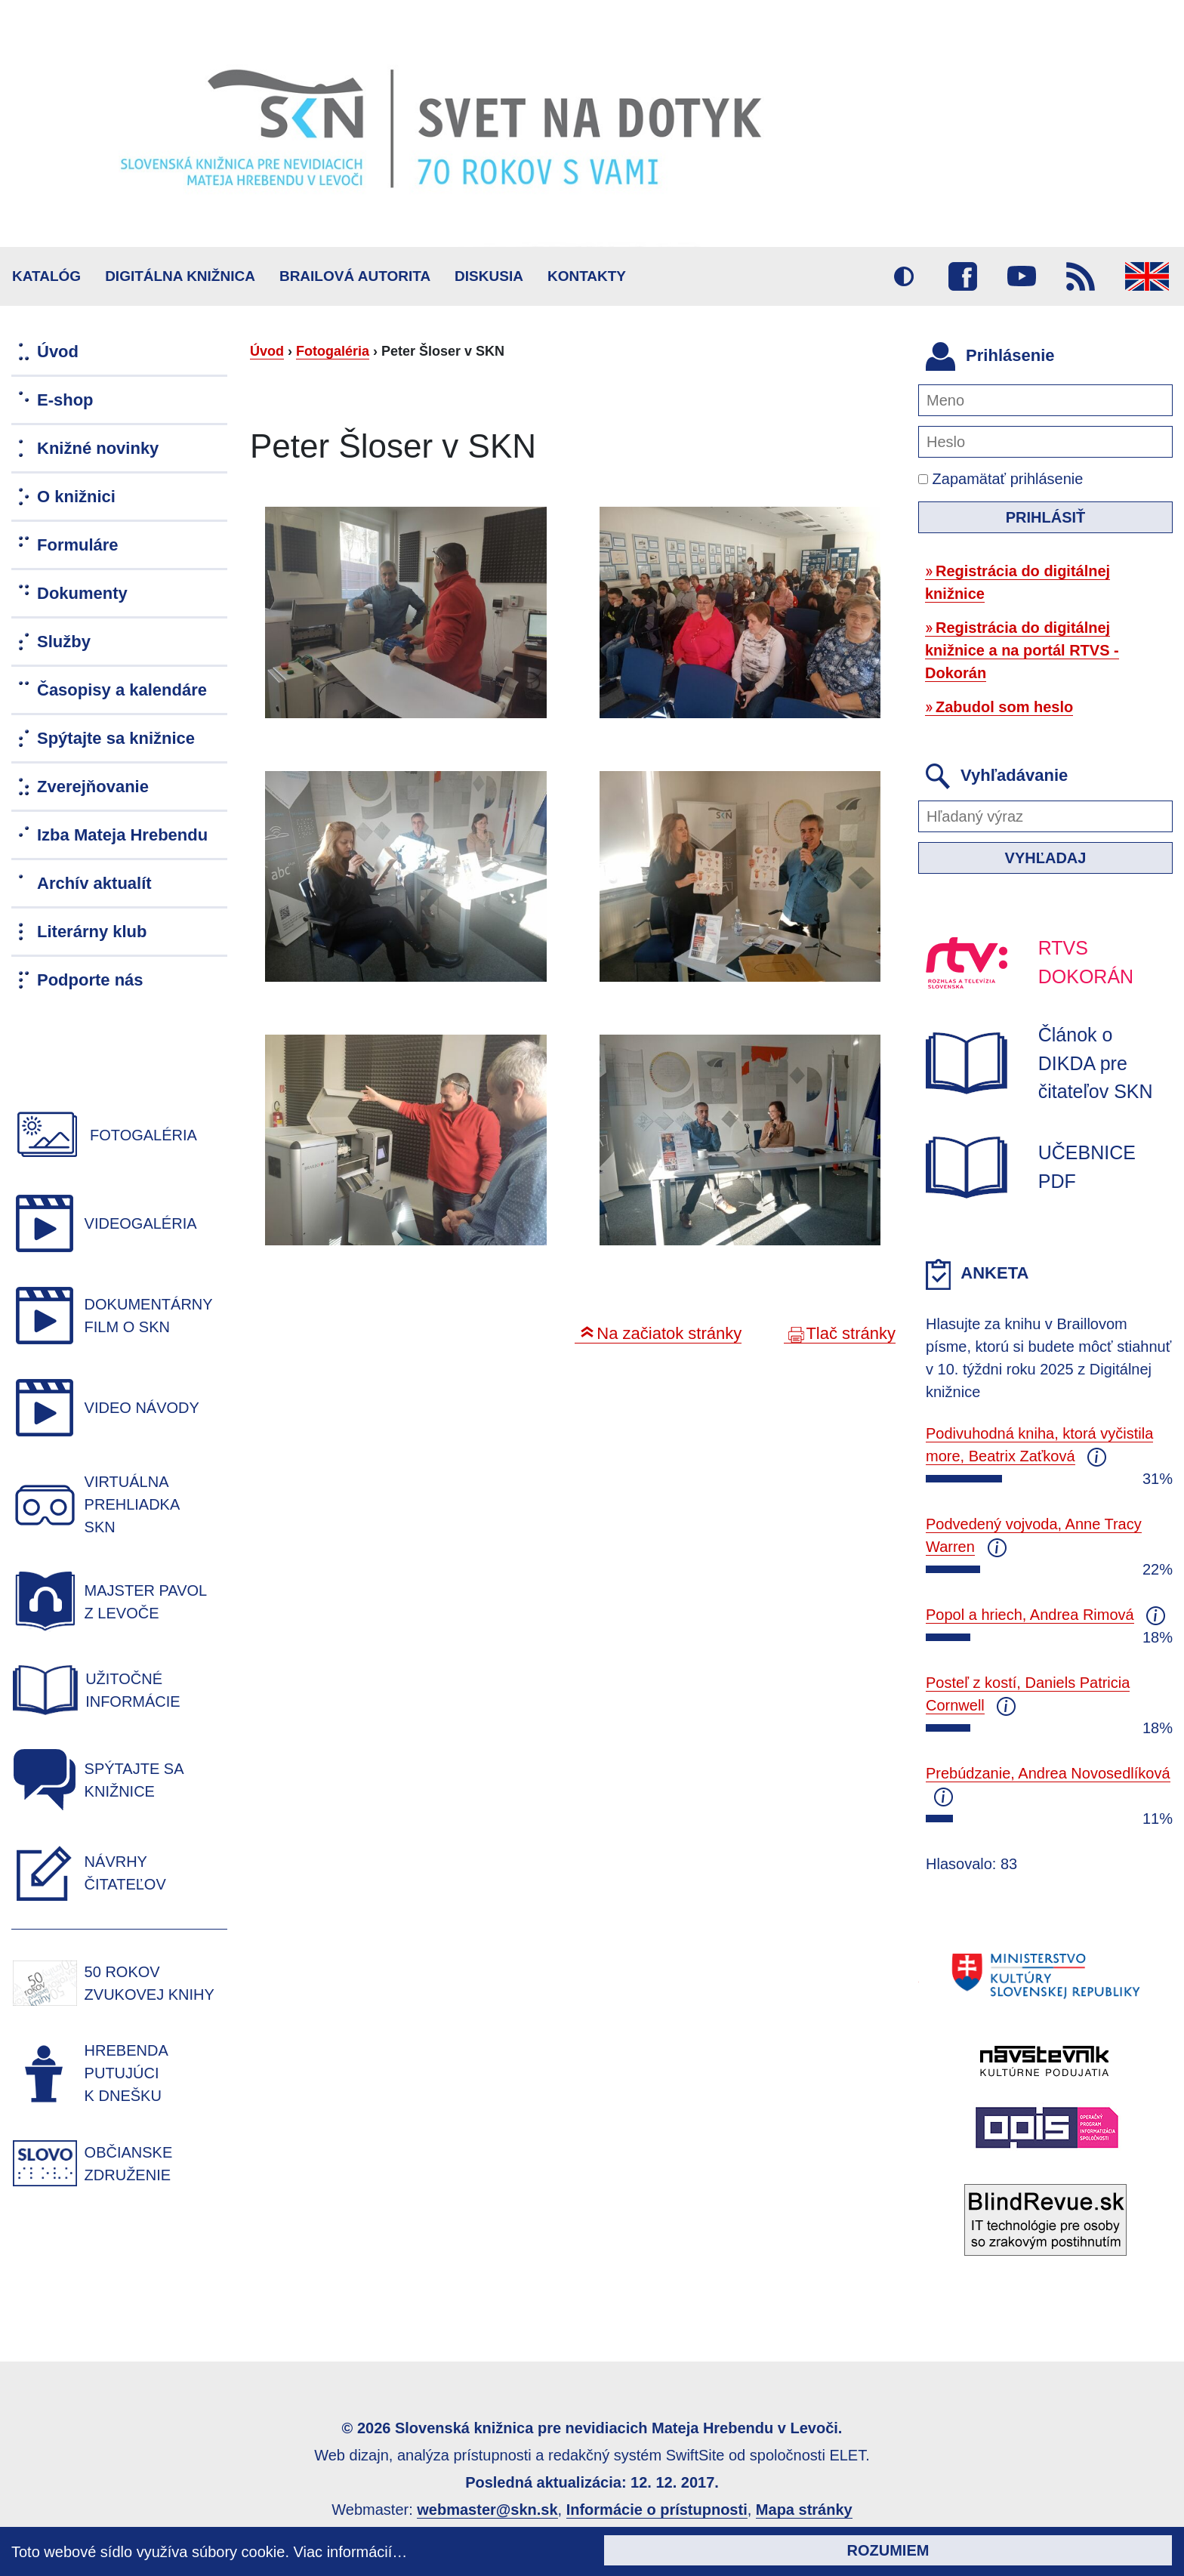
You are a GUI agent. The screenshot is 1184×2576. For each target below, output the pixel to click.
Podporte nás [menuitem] (90, 979)
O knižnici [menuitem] (76, 496)
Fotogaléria (332, 351)
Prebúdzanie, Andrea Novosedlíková (1048, 1773)
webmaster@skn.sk (487, 2509)
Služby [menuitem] (64, 641)
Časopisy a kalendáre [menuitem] (122, 689)
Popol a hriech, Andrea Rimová (1030, 1614)
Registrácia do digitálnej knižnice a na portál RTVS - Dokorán (1022, 650)
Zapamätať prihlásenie (1000, 478)
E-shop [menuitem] (65, 399)
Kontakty (586, 276)
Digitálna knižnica (180, 276)
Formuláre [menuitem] (78, 544)
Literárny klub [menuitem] (91, 931)
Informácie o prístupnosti (657, 2509)
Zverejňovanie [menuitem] (93, 786)
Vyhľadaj (1046, 858)
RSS (1080, 276)
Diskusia (489, 276)
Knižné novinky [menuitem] (98, 448)
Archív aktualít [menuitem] (94, 883)
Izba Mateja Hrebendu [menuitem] (122, 834)
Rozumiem (888, 2550)
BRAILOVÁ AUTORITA (354, 276)
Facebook (962, 276)
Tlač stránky (851, 1333)
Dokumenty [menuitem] (82, 593)
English (1147, 276)
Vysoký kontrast (903, 276)
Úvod (267, 351)
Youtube (1021, 276)
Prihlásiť (1046, 517)
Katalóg (46, 276)
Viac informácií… (351, 2552)
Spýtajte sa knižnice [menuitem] (116, 738)
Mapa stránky (804, 2509)
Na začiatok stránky (669, 1333)
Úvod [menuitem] (58, 351)
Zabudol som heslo (1004, 707)
